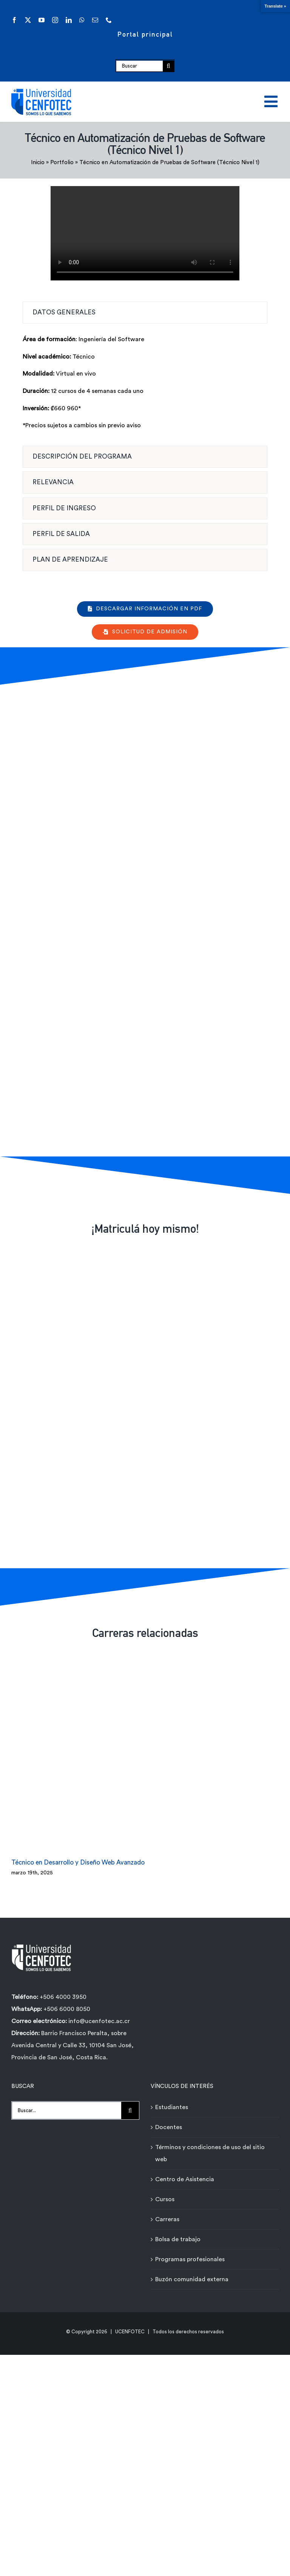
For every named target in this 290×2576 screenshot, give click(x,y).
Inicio (38, 162)
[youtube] (42, 20)
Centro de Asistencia (184, 2174)
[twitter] (28, 20)
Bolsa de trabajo (178, 2234)
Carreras (167, 2214)
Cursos (164, 2194)
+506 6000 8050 (66, 2003)
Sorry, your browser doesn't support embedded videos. (145, 233)
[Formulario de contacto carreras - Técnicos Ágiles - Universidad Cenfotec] (144, 918)
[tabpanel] (145, 386)
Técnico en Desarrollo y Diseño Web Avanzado (78, 1857)
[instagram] (55, 20)
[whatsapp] (82, 20)
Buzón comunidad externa (191, 2274)
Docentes (168, 2122)
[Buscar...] (66, 2105)
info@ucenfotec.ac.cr (99, 2015)
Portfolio (62, 162)
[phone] (109, 20)
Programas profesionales (190, 2254)
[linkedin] (69, 20)
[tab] (145, 312)
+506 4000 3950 (63, 1991)
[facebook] (14, 20)
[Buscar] (139, 66)
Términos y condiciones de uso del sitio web (210, 2148)
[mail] (95, 20)
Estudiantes (171, 2102)
